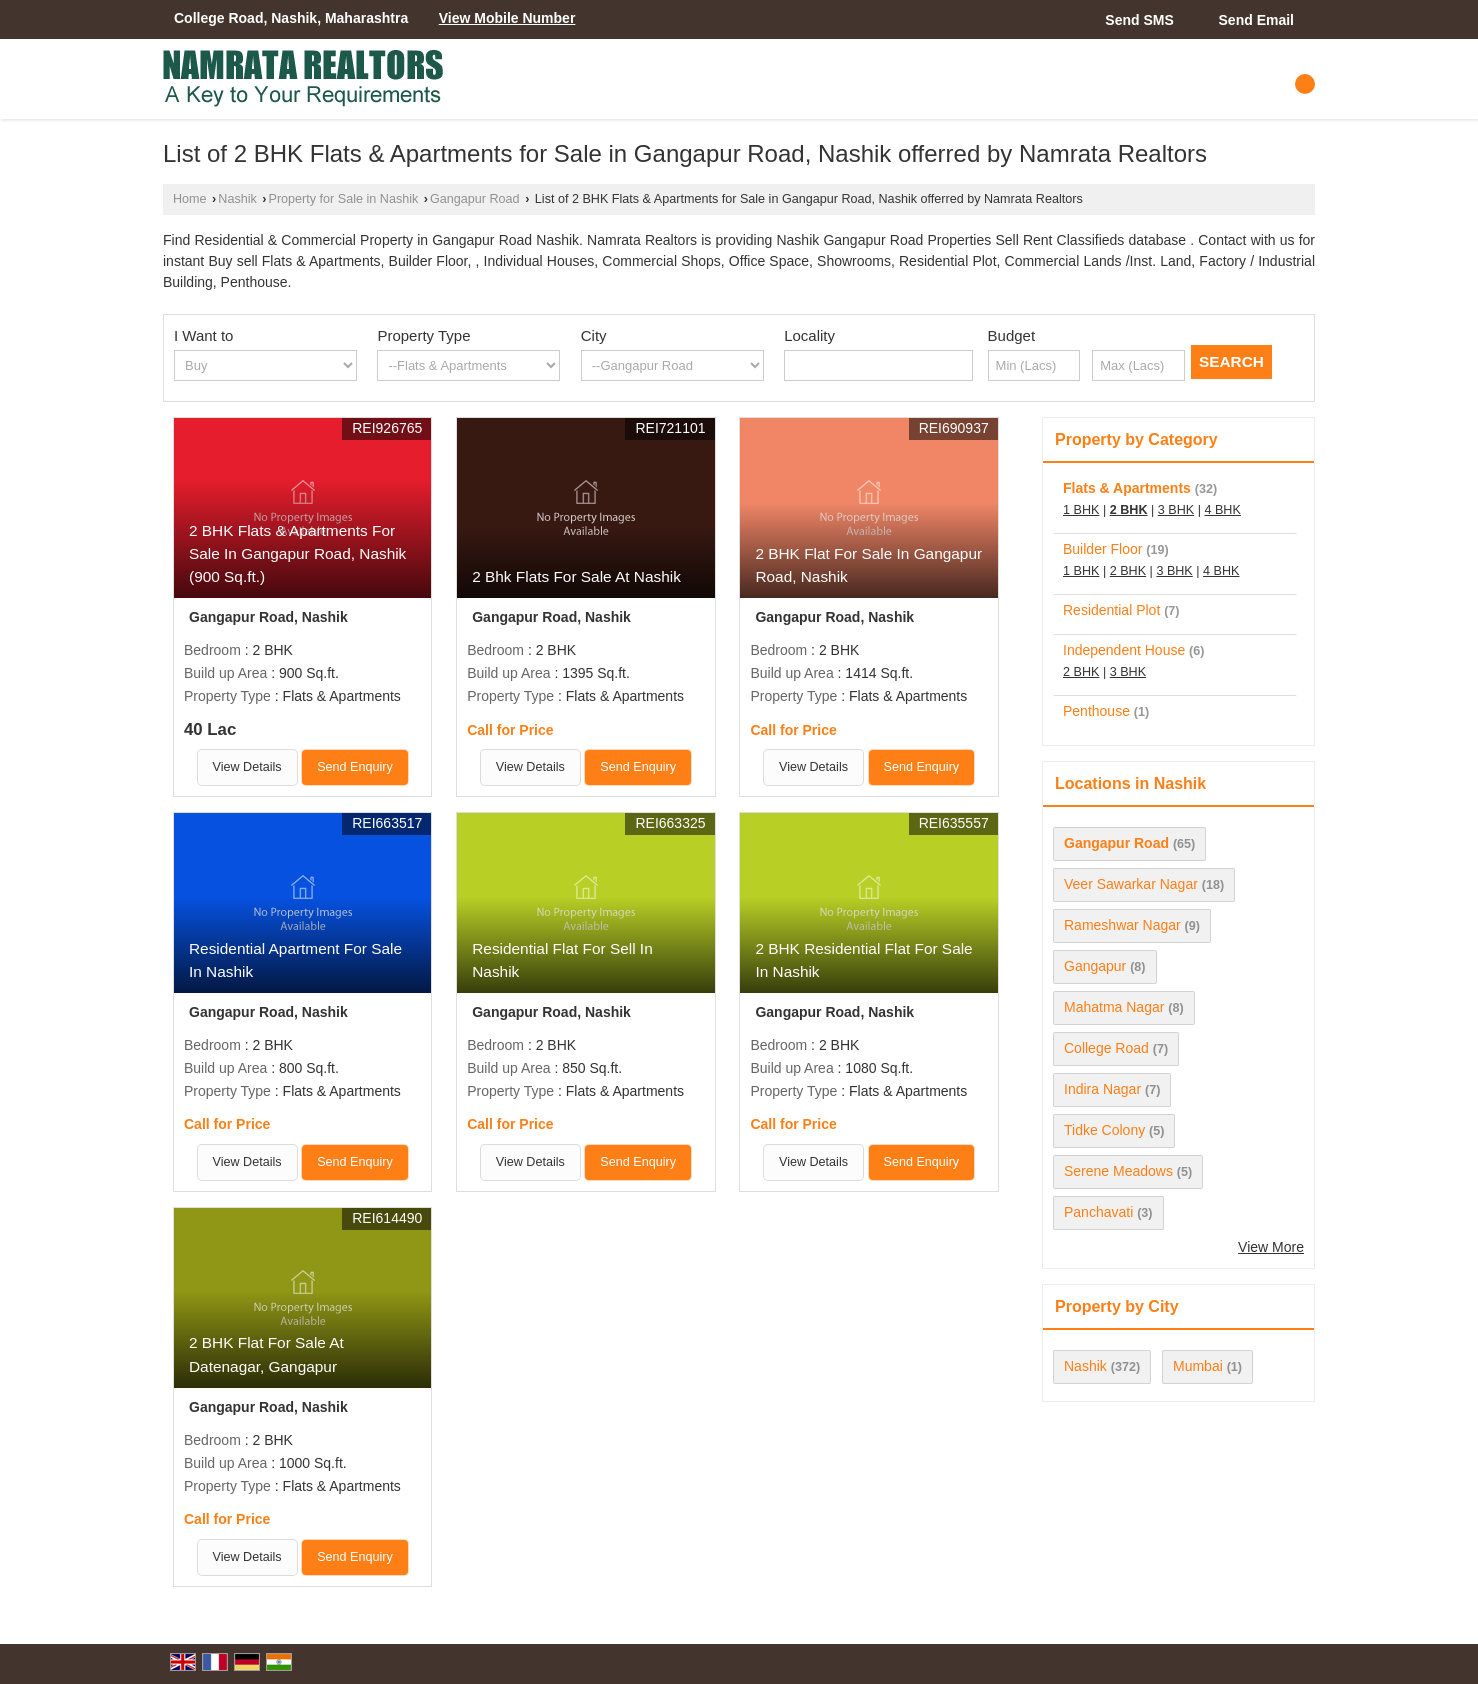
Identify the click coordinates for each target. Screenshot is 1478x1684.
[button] (507, 18)
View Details (247, 767)
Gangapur (1095, 966)
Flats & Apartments (1127, 488)
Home (190, 199)
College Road (1106, 1048)
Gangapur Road (475, 199)
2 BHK (1129, 510)
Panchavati (1098, 1212)
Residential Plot (1111, 610)
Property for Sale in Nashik (344, 199)
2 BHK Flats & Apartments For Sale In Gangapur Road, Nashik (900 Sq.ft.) (297, 553)
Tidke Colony (1104, 1130)
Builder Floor (1102, 549)
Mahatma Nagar (1114, 1007)
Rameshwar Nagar (1122, 925)
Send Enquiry (355, 767)
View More (1271, 1247)
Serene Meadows (1118, 1171)
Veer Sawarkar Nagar (1131, 884)
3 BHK (1176, 510)
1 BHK (1081, 510)
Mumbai (1198, 1366)
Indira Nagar (1102, 1089)
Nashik (237, 199)
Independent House (1124, 650)
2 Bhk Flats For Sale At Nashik (576, 576)
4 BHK (1222, 510)
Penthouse (1096, 711)
